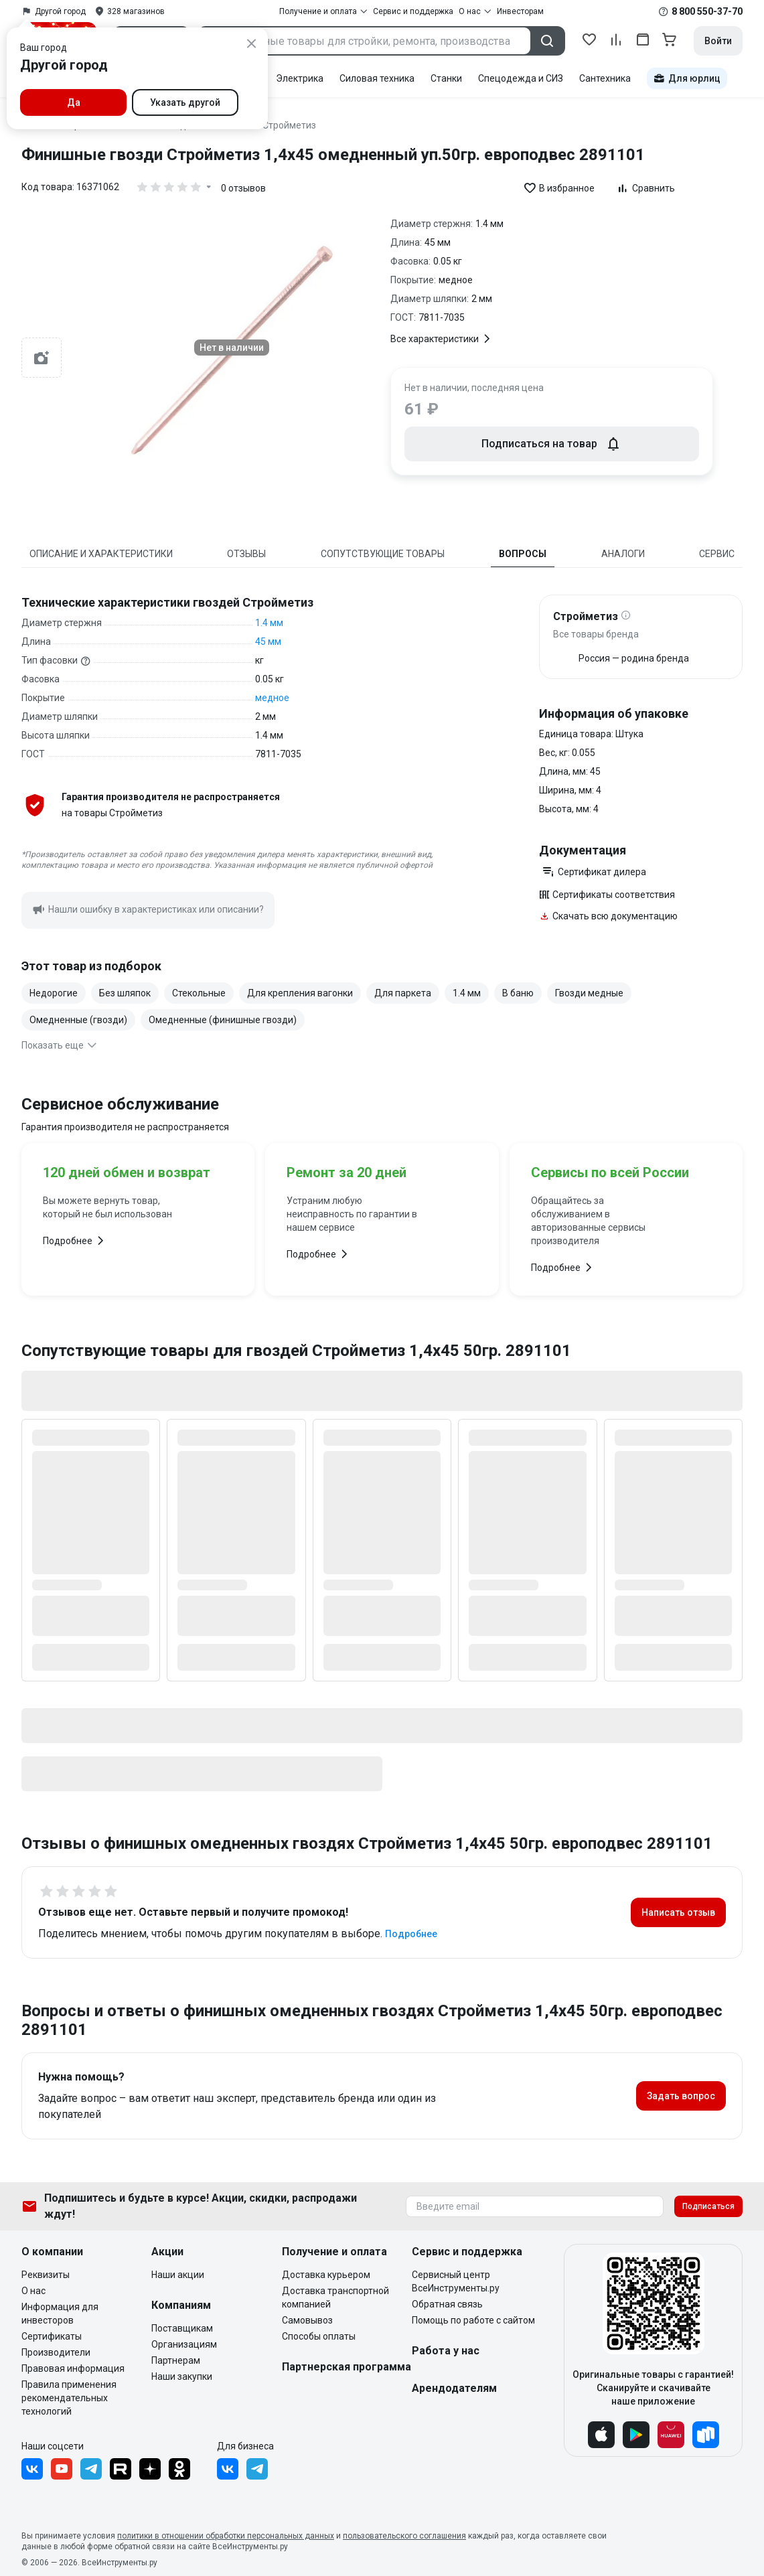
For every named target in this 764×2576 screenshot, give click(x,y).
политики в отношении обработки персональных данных (225, 2536)
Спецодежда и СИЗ (520, 78)
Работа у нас (445, 2350)
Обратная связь (447, 2304)
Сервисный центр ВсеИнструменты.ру (456, 2281)
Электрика (299, 78)
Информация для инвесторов (59, 2313)
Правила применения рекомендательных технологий (69, 2398)
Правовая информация (73, 2368)
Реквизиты (45, 2274)
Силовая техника (376, 78)
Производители (55, 2352)
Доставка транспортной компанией (335, 2297)
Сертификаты (51, 2336)
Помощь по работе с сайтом (473, 2320)
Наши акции (177, 2274)
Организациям (184, 2344)
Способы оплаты (319, 2336)
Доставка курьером (326, 2274)
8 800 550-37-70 (707, 11)
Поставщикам (182, 2328)
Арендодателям (454, 2388)
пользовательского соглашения (404, 2536)
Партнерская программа (346, 2366)
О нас (33, 2290)
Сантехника (605, 78)
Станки (446, 78)
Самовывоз (307, 2320)
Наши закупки (181, 2376)
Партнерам (175, 2360)
